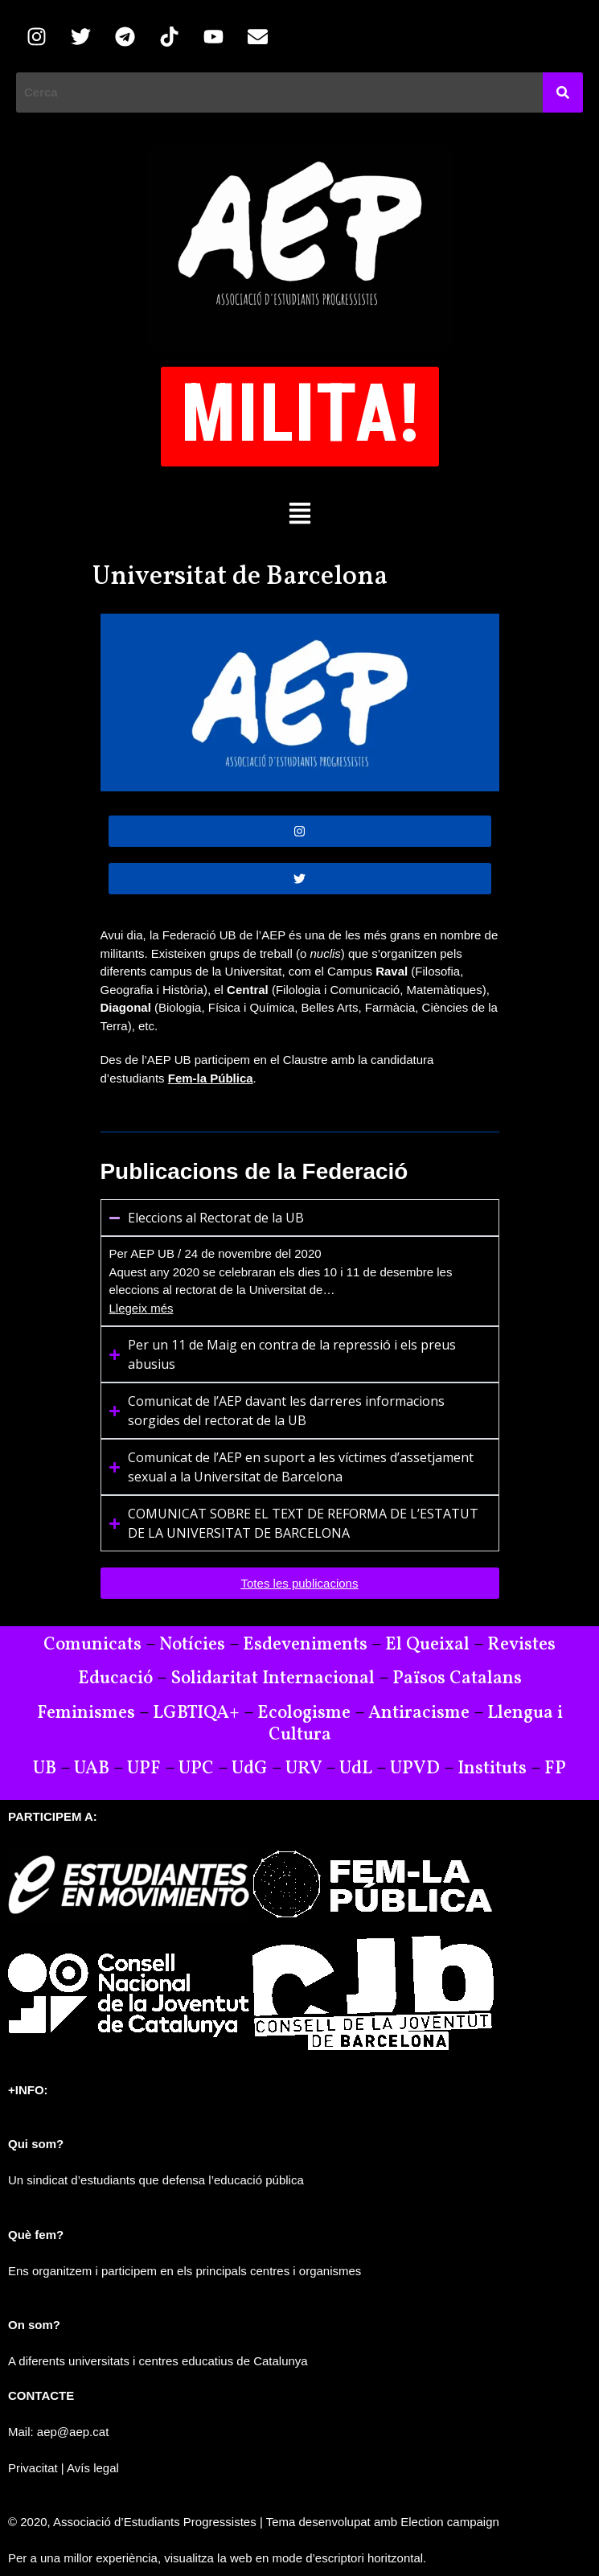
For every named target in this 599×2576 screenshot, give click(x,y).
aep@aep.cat (73, 2431)
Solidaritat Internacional (272, 1678)
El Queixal (427, 1645)
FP (555, 1768)
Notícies (192, 1645)
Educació (115, 1678)
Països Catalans (457, 1678)
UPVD (415, 1768)
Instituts (492, 1768)
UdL (355, 1768)
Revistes (521, 1645)
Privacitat (33, 2468)
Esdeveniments (305, 1645)
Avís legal (93, 2468)
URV (303, 1768)
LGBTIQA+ (196, 1713)
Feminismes (86, 1713)
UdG (250, 1768)
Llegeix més (141, 1308)
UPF (144, 1768)
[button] (299, 512)
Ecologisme (304, 1713)
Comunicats (92, 1645)
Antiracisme (421, 1713)
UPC (196, 1768)
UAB (91, 1768)
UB (44, 1768)
